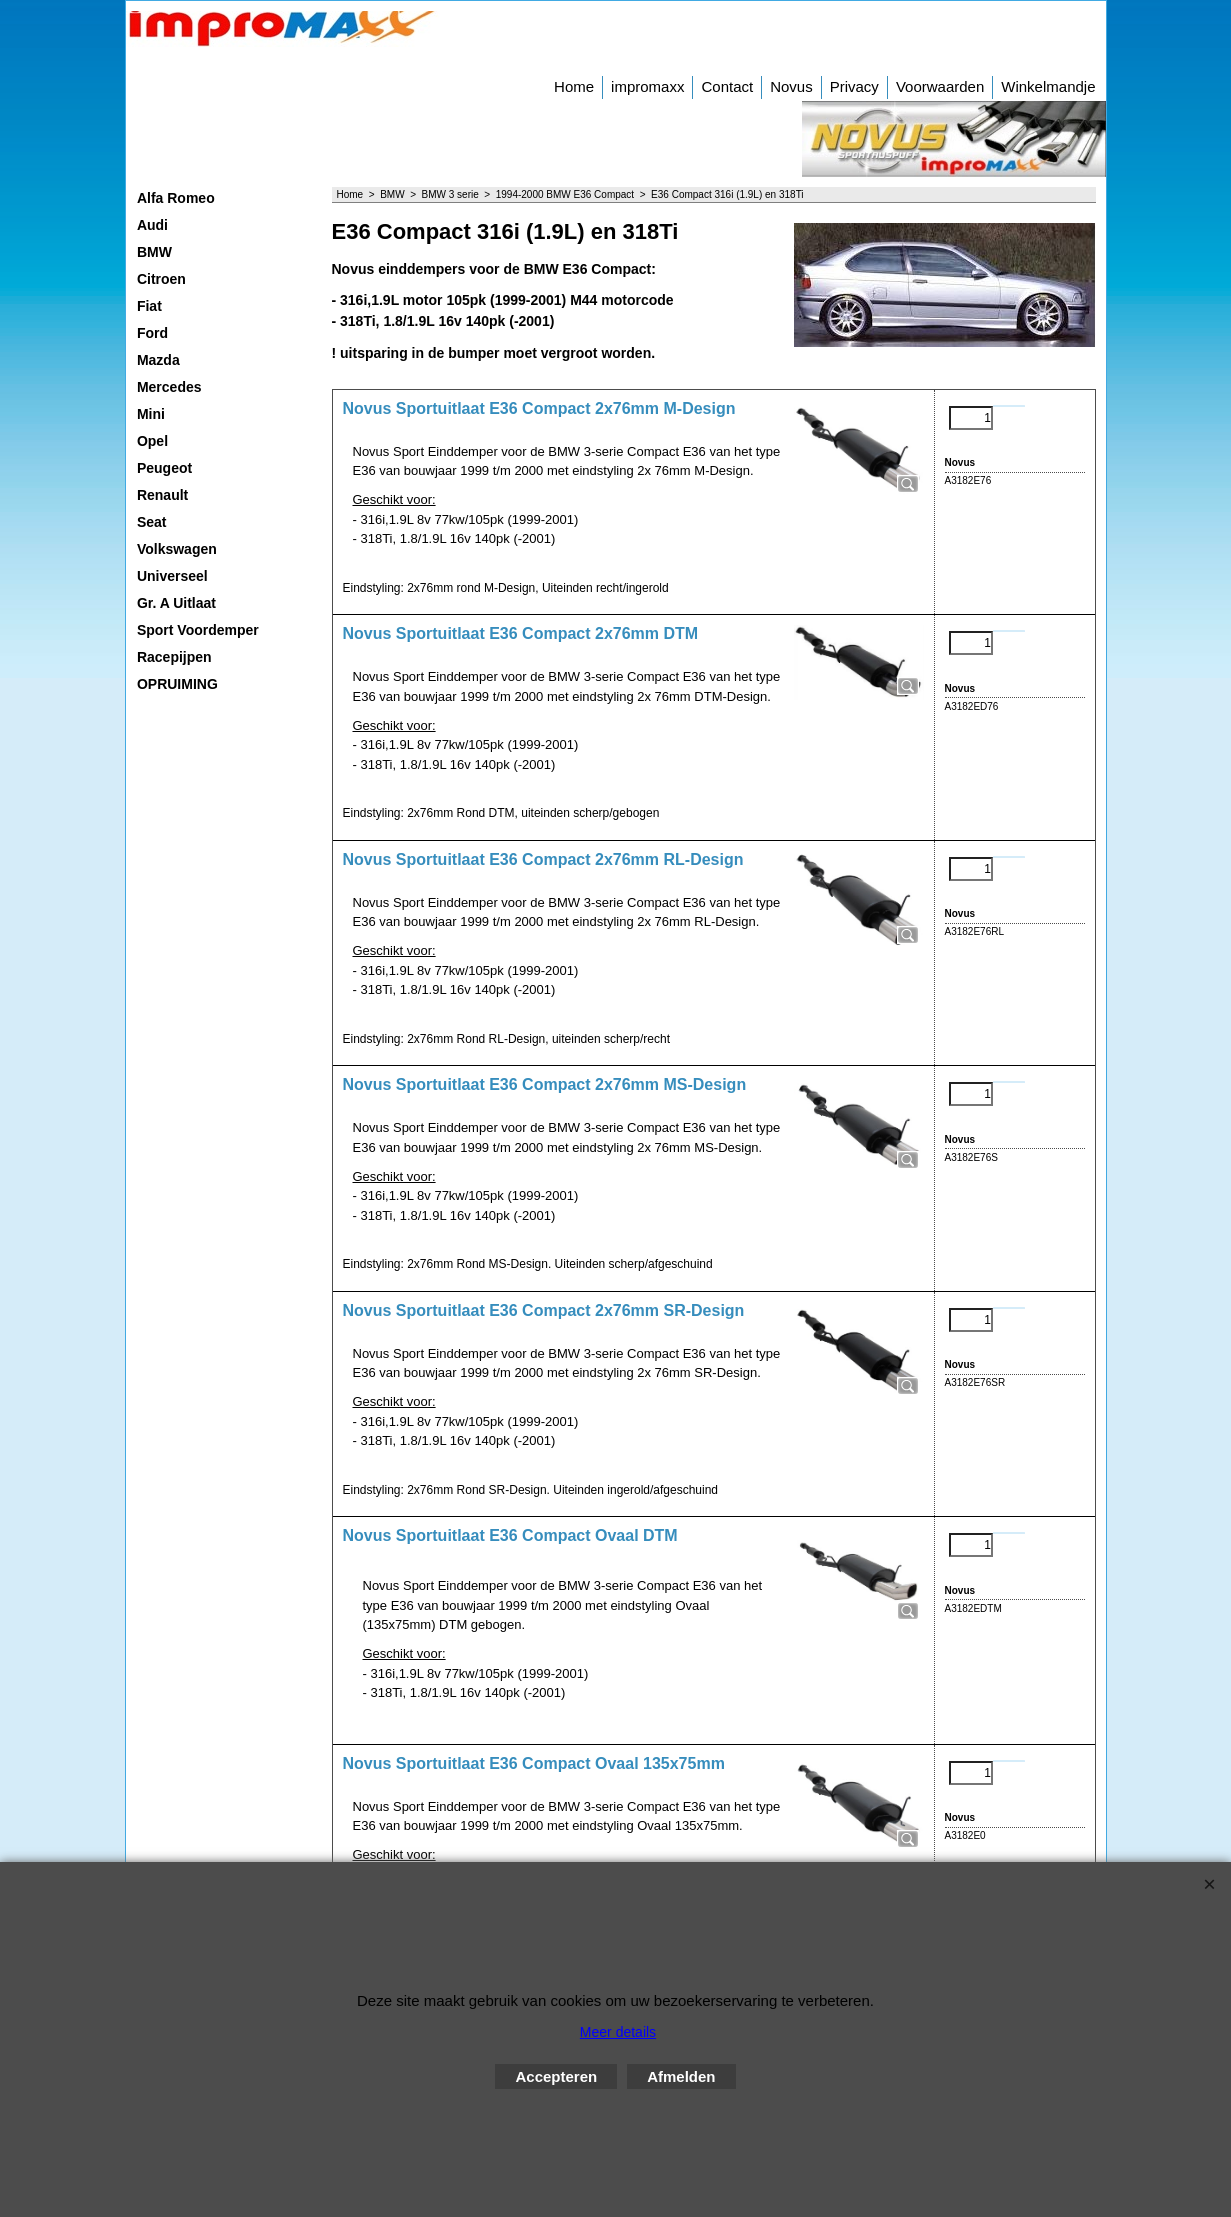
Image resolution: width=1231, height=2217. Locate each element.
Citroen (161, 279)
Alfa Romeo (176, 198)
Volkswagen (177, 549)
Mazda (158, 360)
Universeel (172, 576)
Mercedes (169, 387)
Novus (791, 86)
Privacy (854, 86)
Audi (152, 225)
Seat (152, 522)
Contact (727, 86)
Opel (152, 441)
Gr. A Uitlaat (176, 603)
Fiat (149, 306)
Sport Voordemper (198, 630)
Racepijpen (174, 657)
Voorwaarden (940, 86)
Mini (151, 414)
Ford (152, 333)
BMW (154, 252)
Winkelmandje (1048, 86)
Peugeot (164, 468)
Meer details (618, 2032)
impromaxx (647, 86)
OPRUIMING (177, 684)
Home (574, 86)
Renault (162, 495)
